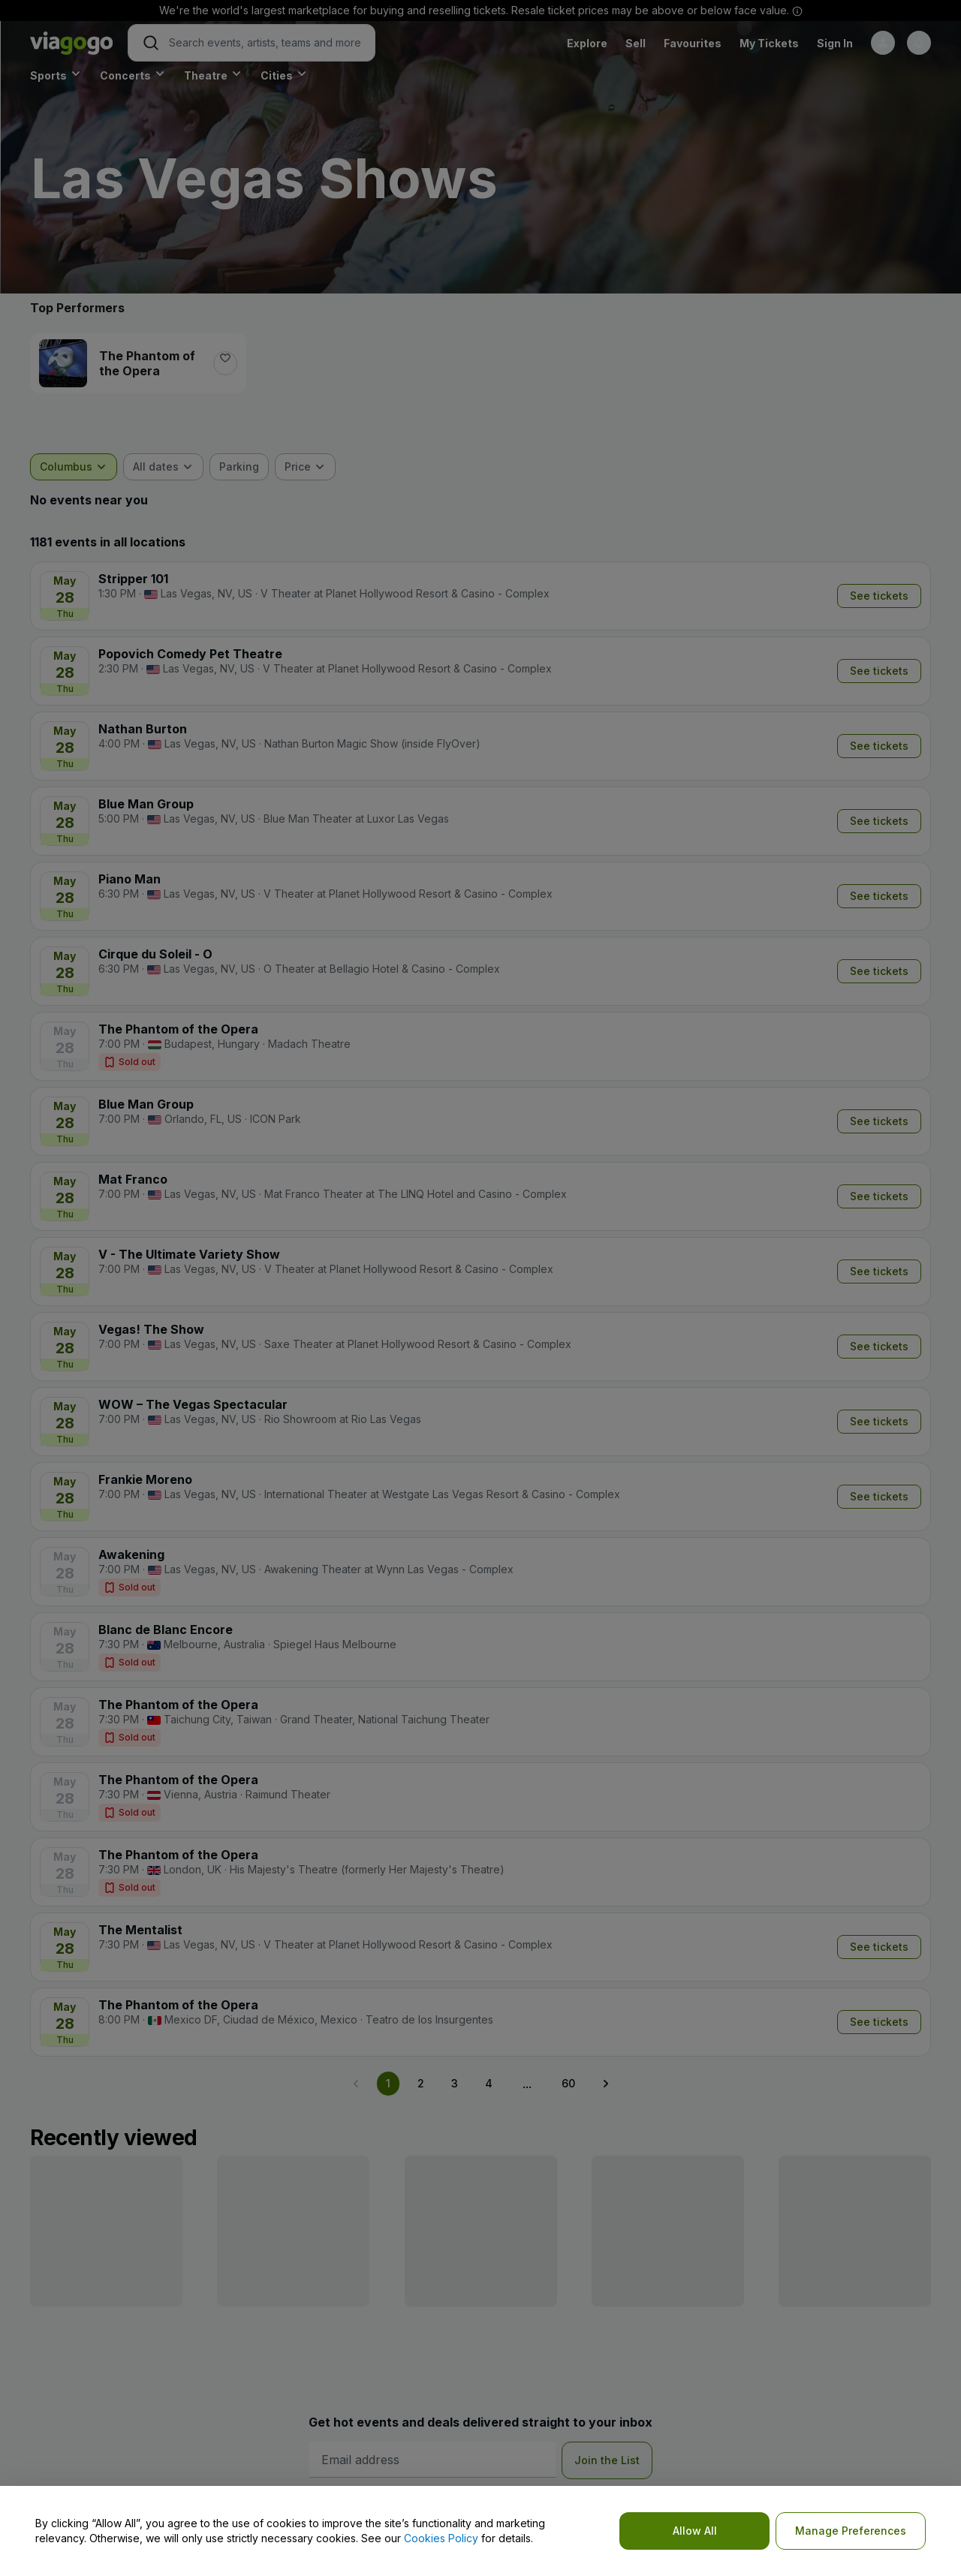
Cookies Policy (441, 2538)
